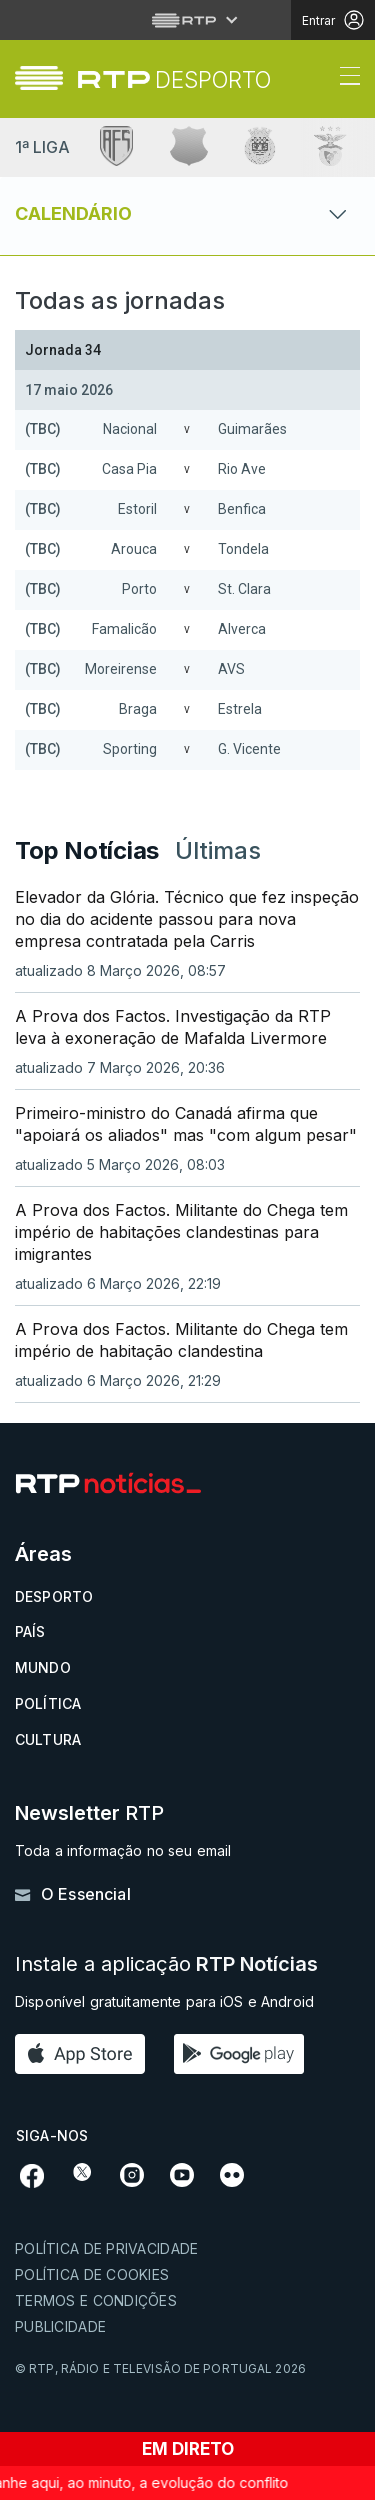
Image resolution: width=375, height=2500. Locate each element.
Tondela (243, 549)
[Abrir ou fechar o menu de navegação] (344, 79)
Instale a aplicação (166, 1964)
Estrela (240, 709)
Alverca (242, 629)
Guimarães (252, 429)
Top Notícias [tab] (87, 850)
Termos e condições (96, 2300)
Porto (139, 589)
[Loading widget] (187, 555)
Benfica (242, 509)
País (30, 1631)
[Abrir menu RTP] (187, 20)
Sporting (130, 749)
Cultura (48, 1739)
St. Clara (244, 589)
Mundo (43, 1667)
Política (48, 1703)
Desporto (54, 1596)
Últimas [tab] (218, 850)
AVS (231, 669)
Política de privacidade (106, 2248)
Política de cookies (92, 2274)
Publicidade (60, 2326)
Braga (138, 709)
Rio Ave (242, 469)
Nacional (130, 429)
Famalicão (124, 629)
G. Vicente (249, 749)
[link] (174, 79)
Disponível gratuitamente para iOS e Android (164, 2001)
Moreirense (121, 669)
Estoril (137, 509)
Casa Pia (129, 469)
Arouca (134, 549)
